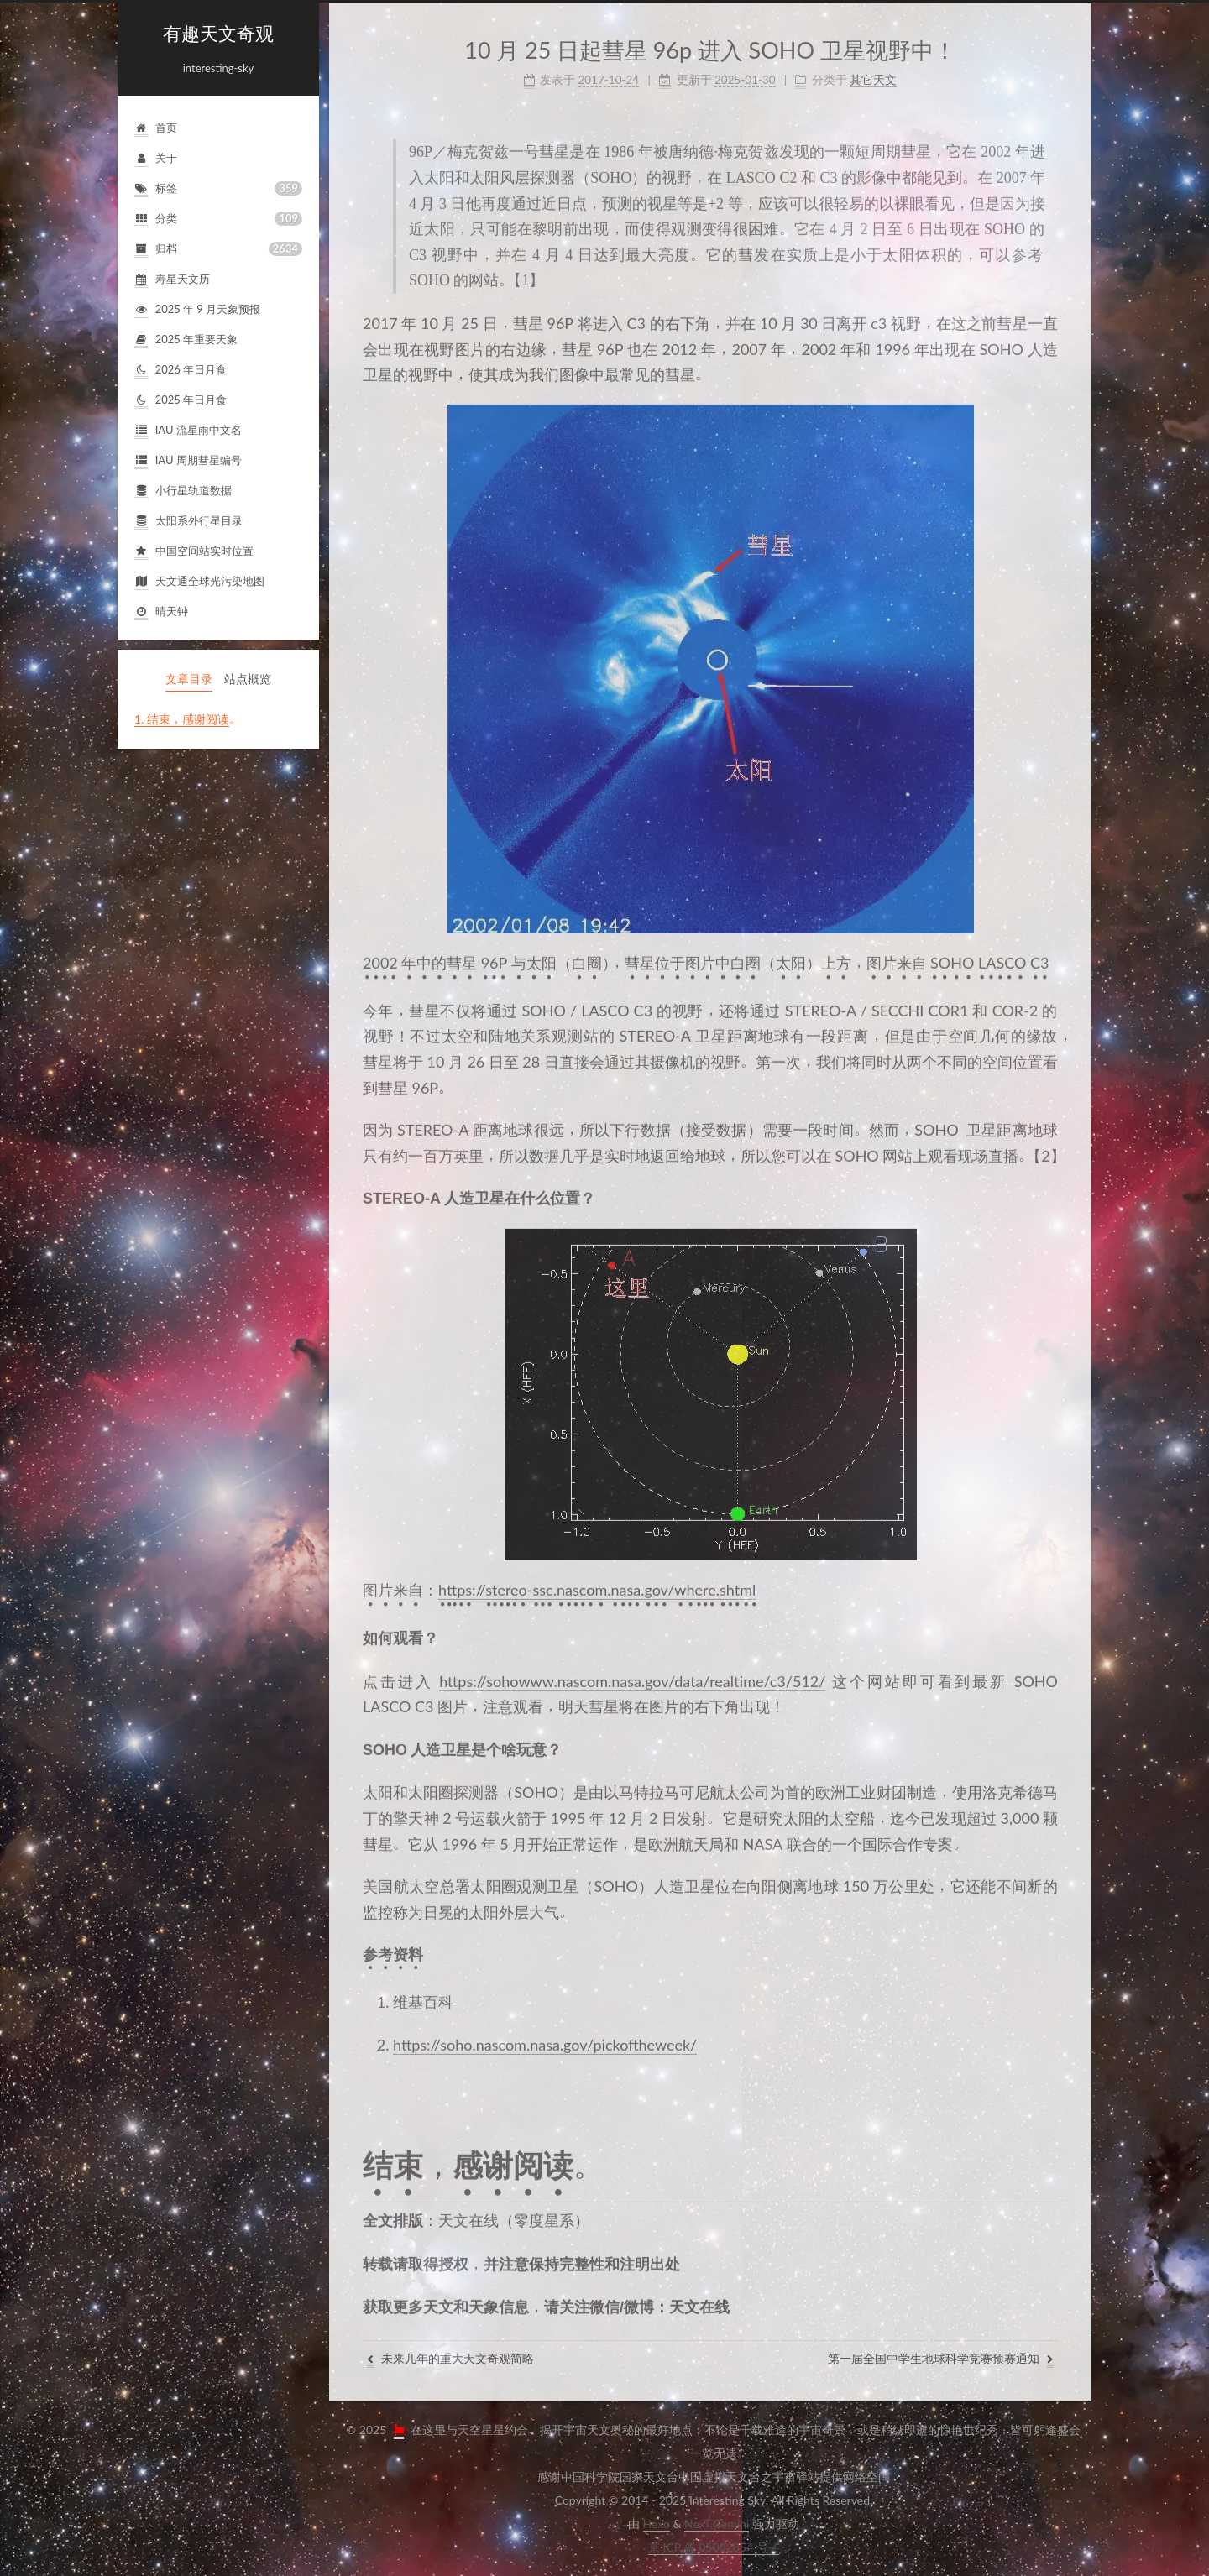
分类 (218, 219)
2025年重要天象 (186, 340)
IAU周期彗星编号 (188, 461)
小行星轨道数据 (183, 491)
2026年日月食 (180, 371)
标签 (218, 188)
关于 (155, 159)
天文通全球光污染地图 (199, 582)
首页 (155, 129)
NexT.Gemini (716, 2523)
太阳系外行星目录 (188, 522)
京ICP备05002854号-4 (713, 2547)
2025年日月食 (180, 401)
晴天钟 (161, 612)
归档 (218, 249)
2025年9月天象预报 (197, 310)
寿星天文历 (172, 280)
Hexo (656, 2523)
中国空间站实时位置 (194, 552)
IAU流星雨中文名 (188, 431)
